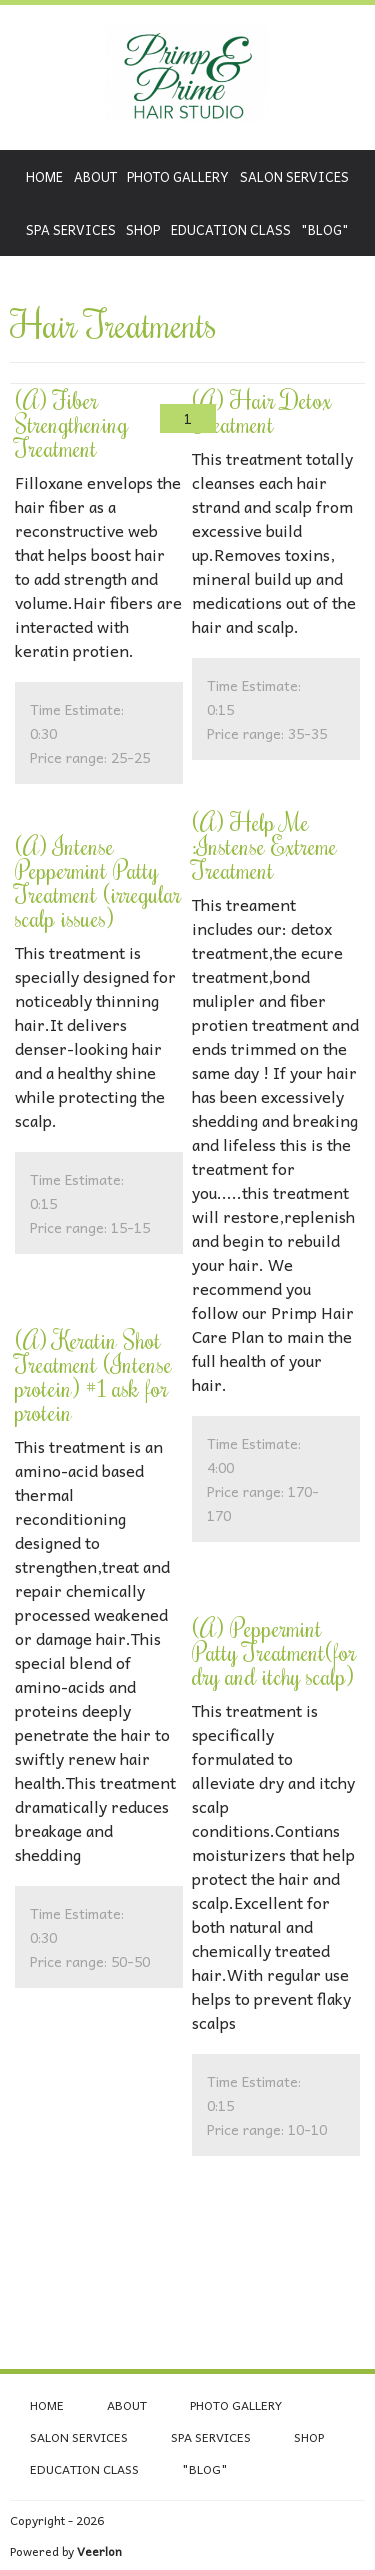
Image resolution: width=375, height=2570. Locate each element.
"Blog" (325, 229)
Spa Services (71, 229)
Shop (143, 229)
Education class (231, 229)
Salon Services (294, 176)
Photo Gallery (178, 176)
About (95, 176)
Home (44, 176)
